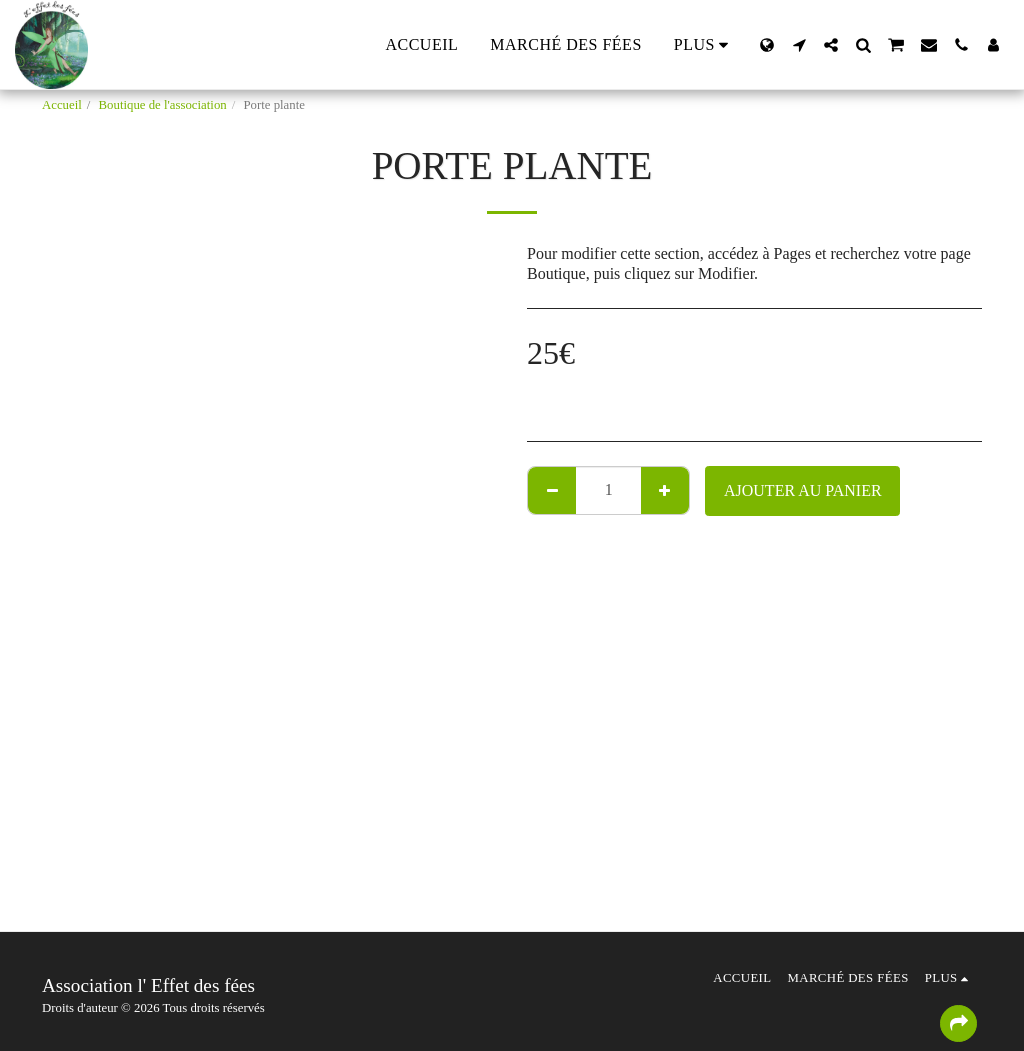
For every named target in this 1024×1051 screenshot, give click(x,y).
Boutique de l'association (163, 105)
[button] (799, 45)
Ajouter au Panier (803, 490)
